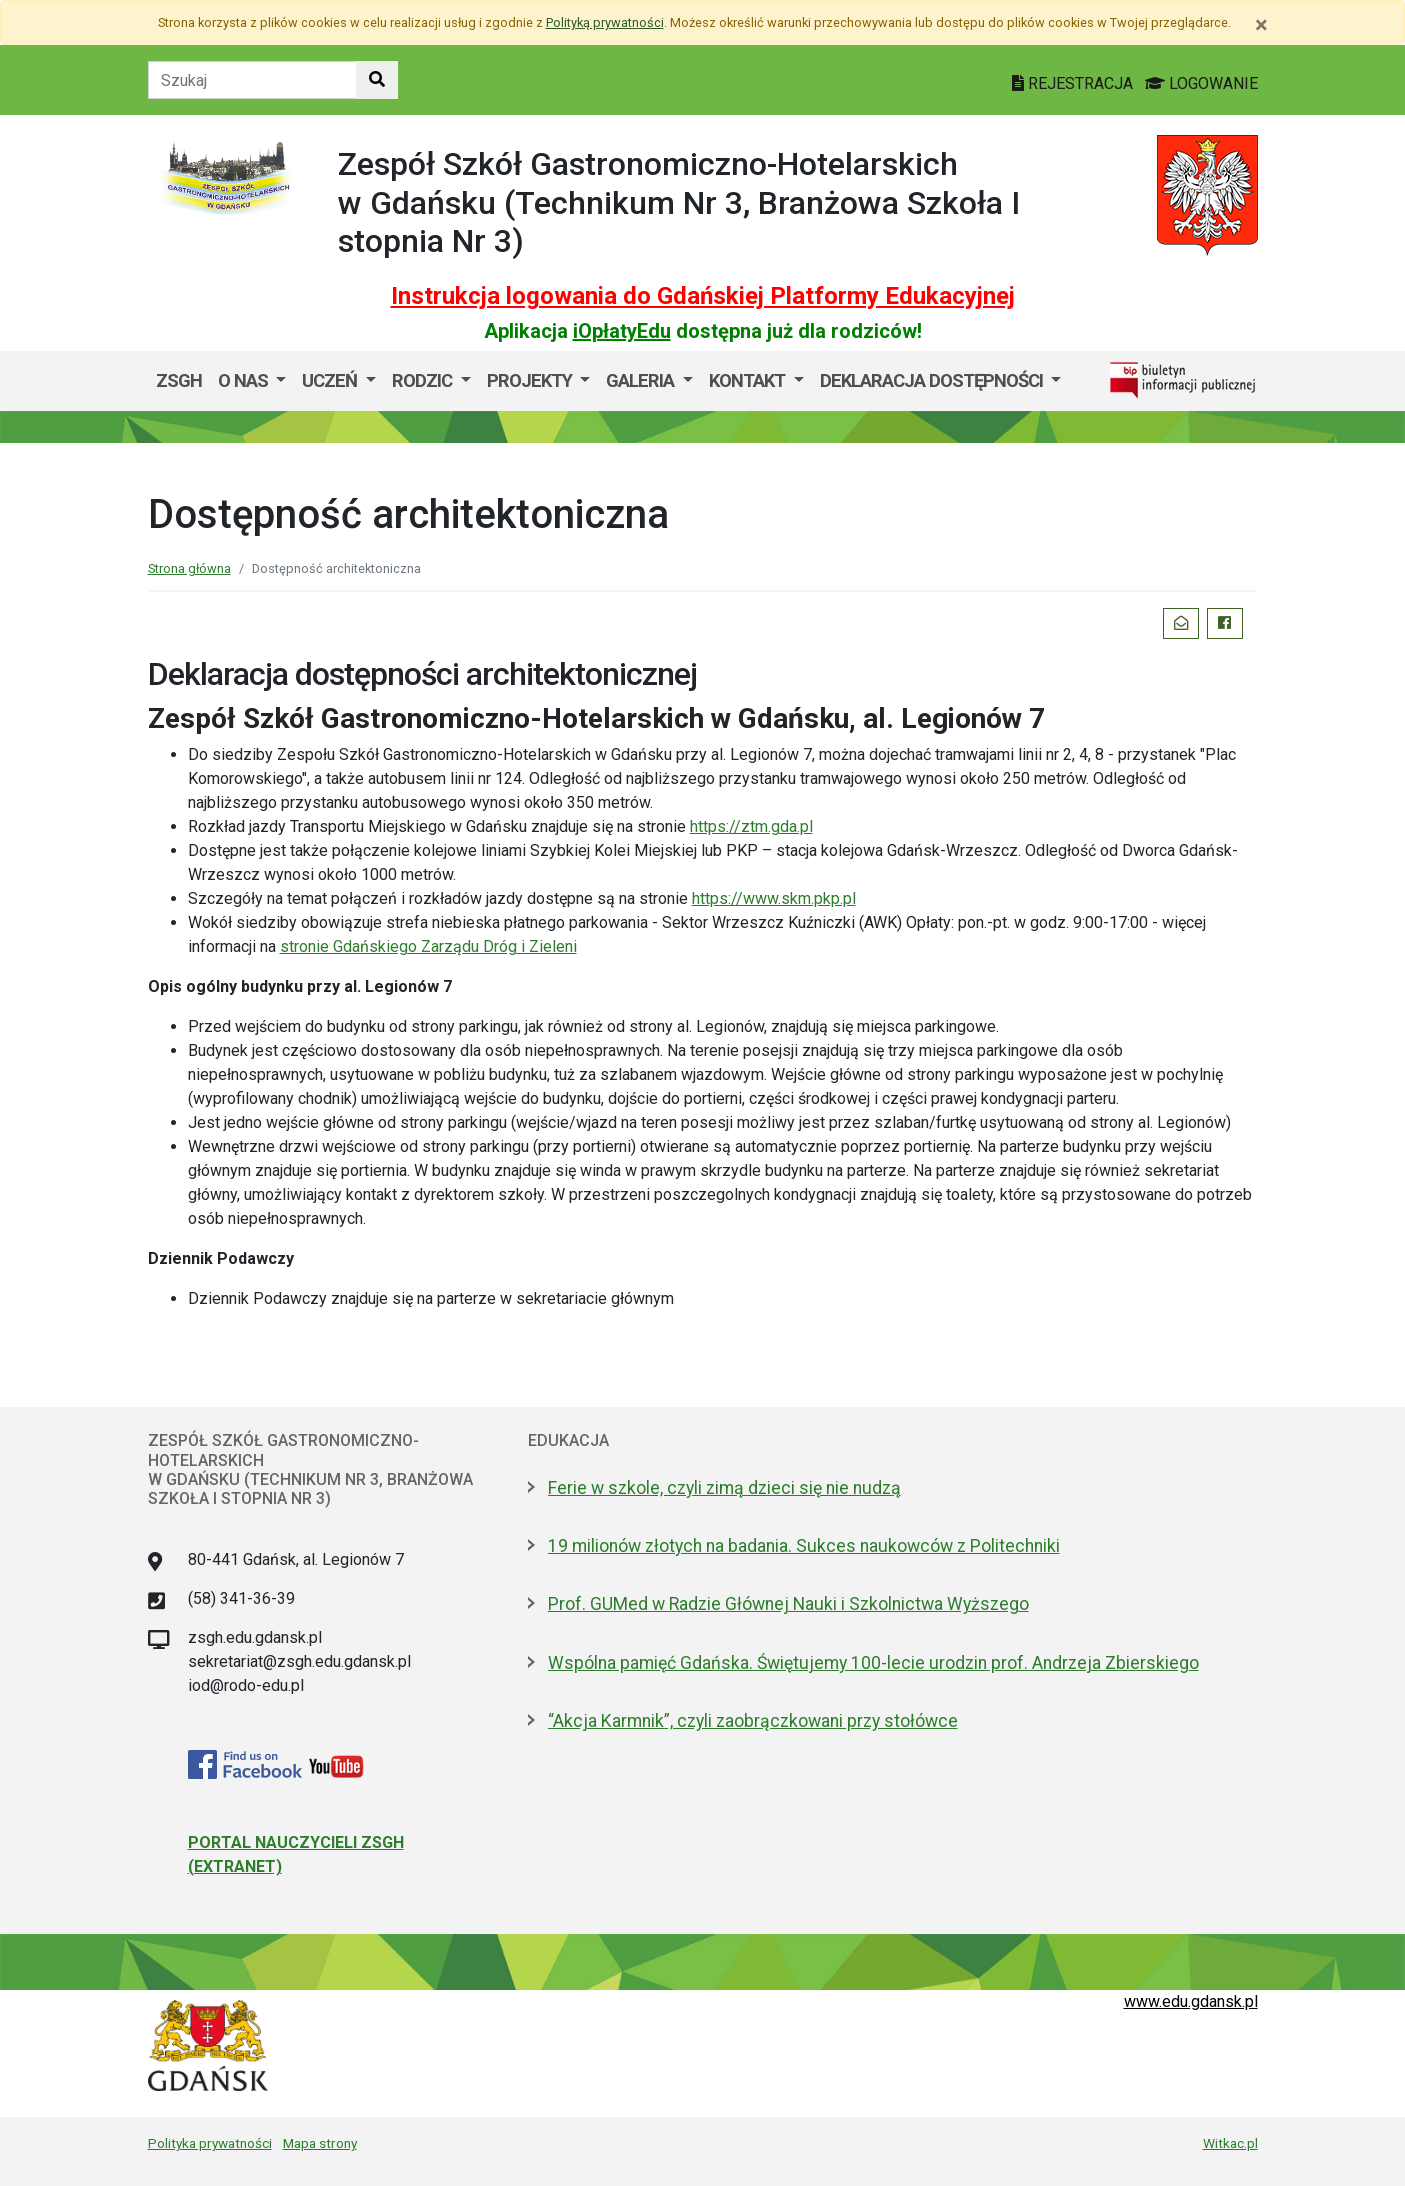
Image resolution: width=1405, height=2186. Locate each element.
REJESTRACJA (1074, 83)
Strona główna (189, 568)
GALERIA (642, 380)
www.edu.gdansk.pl (1191, 2001)
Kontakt (749, 380)
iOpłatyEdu (622, 331)
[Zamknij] (1261, 25)
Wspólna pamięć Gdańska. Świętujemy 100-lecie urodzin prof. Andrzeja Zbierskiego (873, 1663)
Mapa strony (320, 2143)
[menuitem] (252, 381)
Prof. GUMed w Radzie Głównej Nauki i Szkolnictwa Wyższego (788, 1604)
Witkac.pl (1230, 2143)
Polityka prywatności (210, 2143)
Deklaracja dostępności (933, 380)
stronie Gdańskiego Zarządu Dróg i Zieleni (428, 946)
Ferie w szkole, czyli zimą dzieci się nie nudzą (724, 1488)
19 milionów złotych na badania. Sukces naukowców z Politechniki (804, 1546)
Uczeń (331, 380)
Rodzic (424, 380)
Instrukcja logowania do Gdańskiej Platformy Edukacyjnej (703, 296)
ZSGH (179, 380)
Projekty (531, 380)
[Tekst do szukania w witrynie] (252, 80)
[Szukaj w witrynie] (377, 80)
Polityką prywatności (605, 22)
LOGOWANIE (1201, 83)
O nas (245, 380)
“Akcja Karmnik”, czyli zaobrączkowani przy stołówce (753, 1721)
